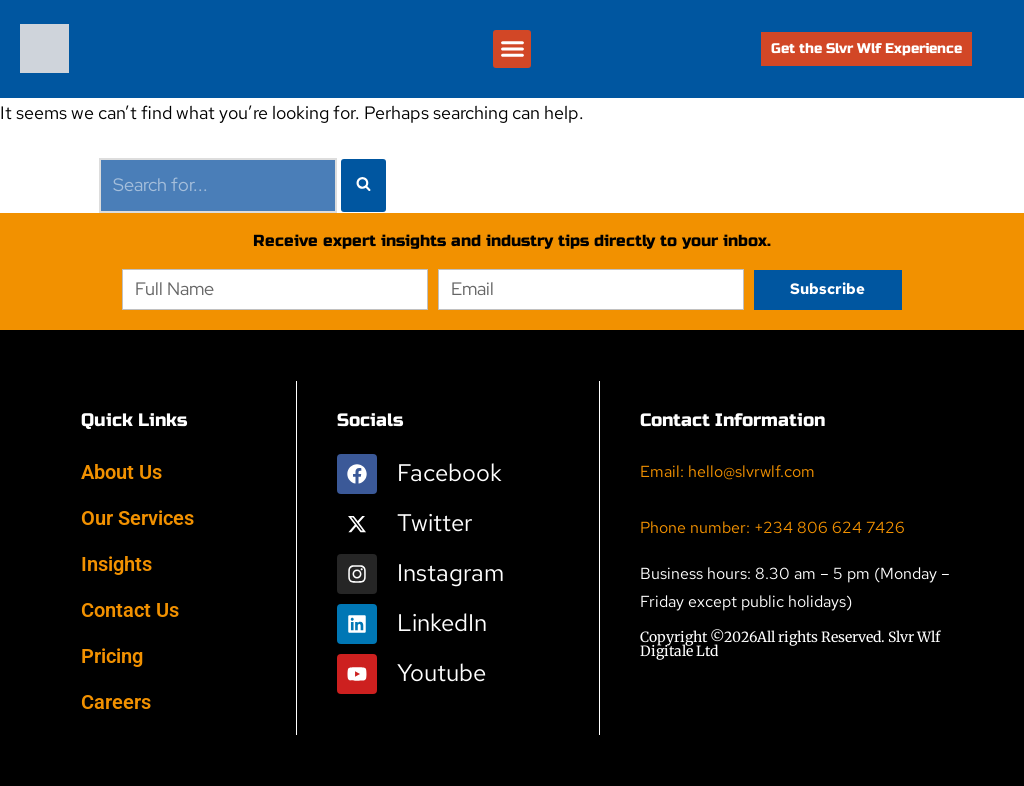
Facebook (449, 472)
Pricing (112, 656)
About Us (121, 472)
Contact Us (130, 610)
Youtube (441, 672)
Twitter (434, 522)
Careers (116, 702)
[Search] (218, 185)
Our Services (137, 518)
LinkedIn (442, 622)
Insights (116, 564)
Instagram (450, 572)
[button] (512, 49)
